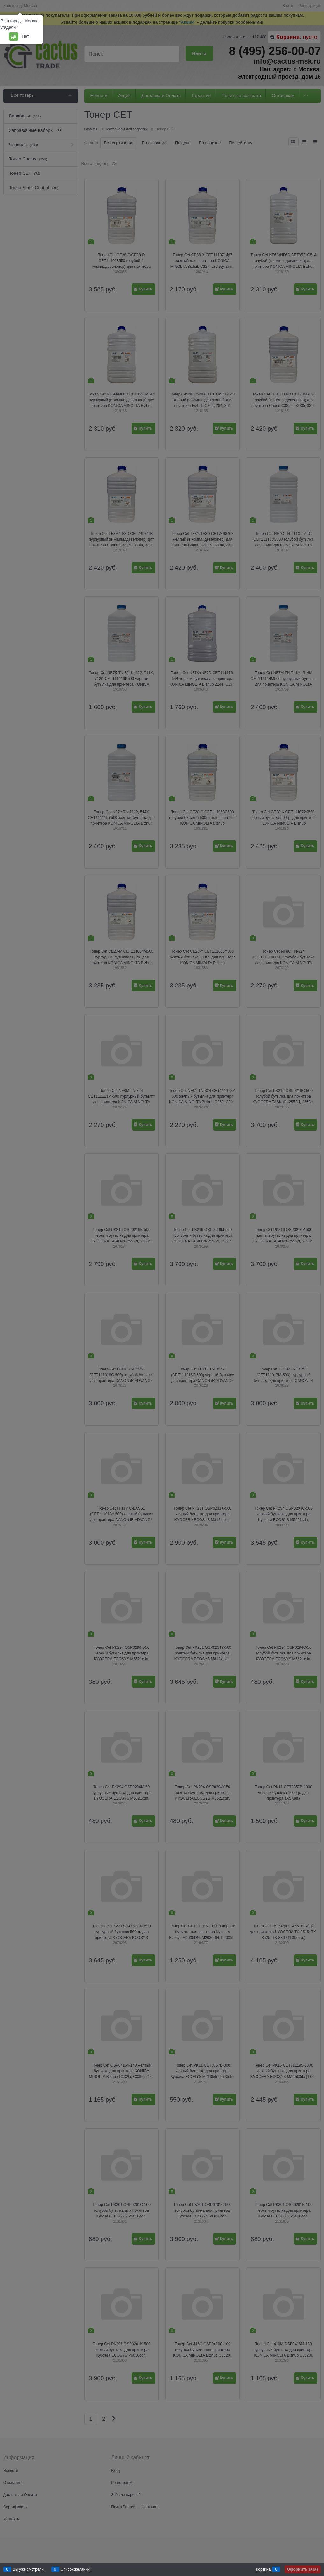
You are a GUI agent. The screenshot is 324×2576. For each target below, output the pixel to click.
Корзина (263, 2569)
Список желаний (75, 2569)
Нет (25, 36)
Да (13, 36)
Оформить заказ (302, 2569)
